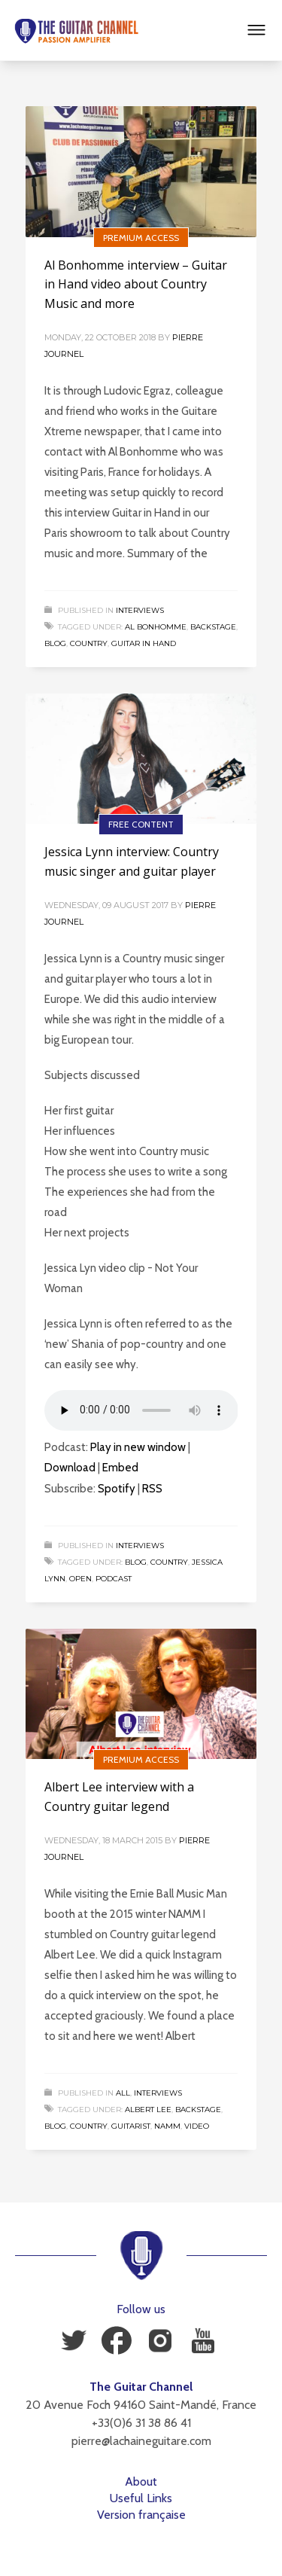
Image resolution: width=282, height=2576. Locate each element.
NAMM (167, 2126)
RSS (152, 1488)
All (123, 2093)
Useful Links (141, 2498)
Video (196, 2126)
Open (80, 1579)
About (141, 2481)
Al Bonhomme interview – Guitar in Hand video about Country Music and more (135, 284)
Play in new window (138, 1447)
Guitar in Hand (143, 643)
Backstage (213, 627)
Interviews (140, 610)
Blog (55, 643)
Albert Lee (148, 2109)
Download (70, 1467)
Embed (120, 1467)
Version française (141, 2514)
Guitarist (130, 2126)
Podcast (114, 1579)
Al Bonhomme (155, 627)
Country (89, 643)
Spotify (116, 1488)
